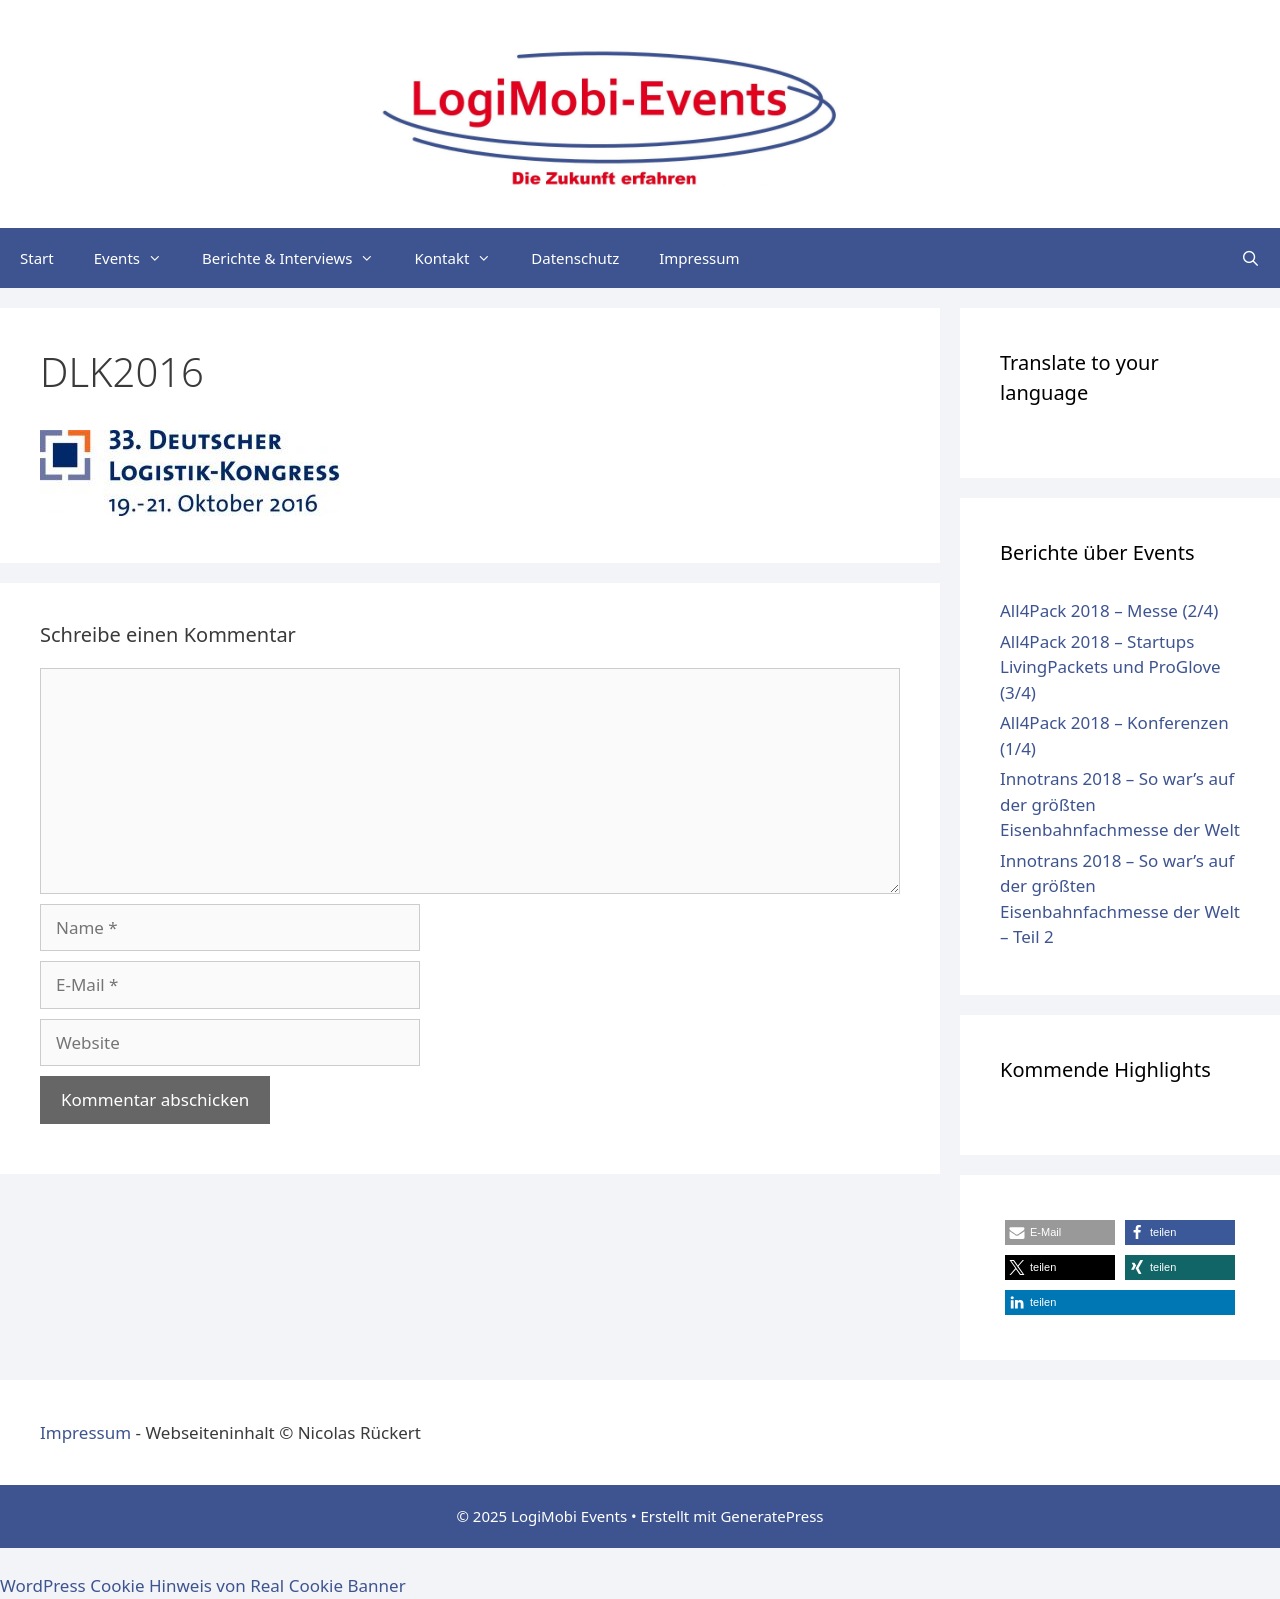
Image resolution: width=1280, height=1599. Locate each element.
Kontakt (462, 258)
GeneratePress (771, 1516)
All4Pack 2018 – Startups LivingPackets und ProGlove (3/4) (1110, 667)
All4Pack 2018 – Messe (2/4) (1109, 610)
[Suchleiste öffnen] (1250, 258)
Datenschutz (575, 258)
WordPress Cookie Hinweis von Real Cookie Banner (203, 1585)
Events (138, 258)
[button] (1060, 1232)
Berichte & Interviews (298, 258)
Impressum (699, 258)
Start (37, 258)
